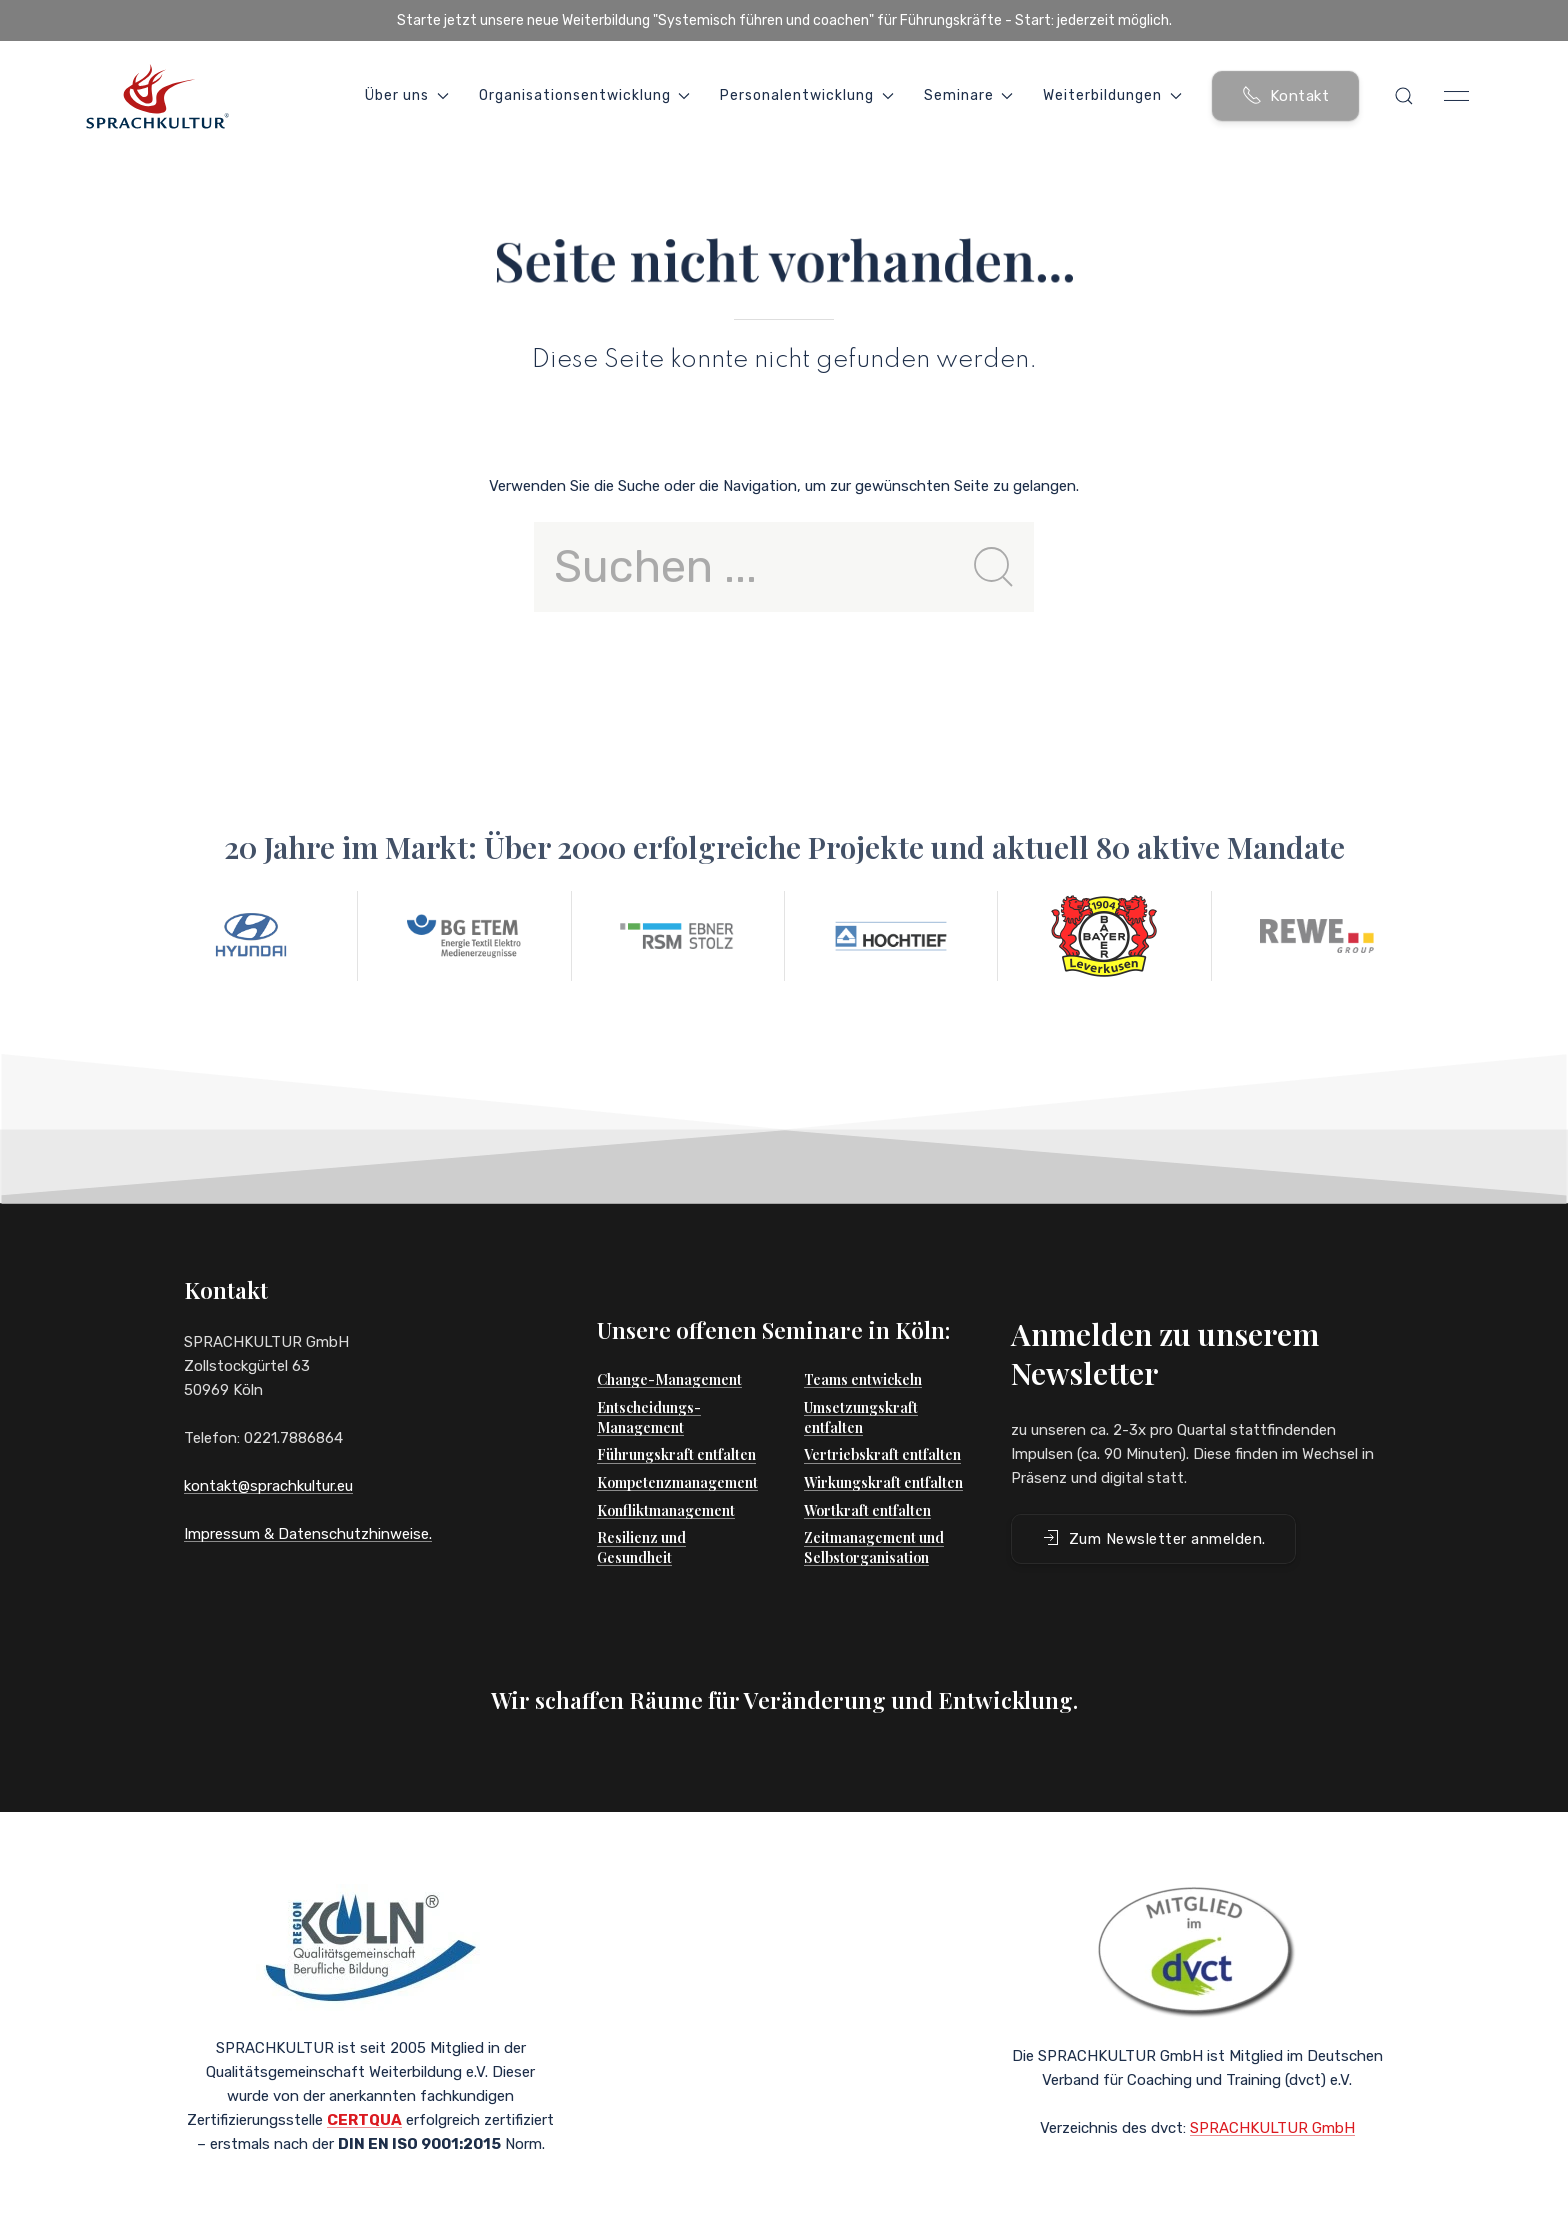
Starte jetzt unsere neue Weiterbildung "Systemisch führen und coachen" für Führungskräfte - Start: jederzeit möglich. (784, 20)
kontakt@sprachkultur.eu (268, 1486)
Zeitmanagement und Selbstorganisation (874, 1507)
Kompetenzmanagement (677, 1442)
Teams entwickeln (863, 1339)
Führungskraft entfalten (676, 1414)
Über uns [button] (407, 95)
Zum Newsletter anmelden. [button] (1153, 1498)
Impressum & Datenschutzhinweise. (308, 1534)
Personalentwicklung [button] (807, 95)
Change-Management (669, 1339)
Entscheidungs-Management (649, 1377)
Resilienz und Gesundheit (641, 1507)
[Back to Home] (157, 96)
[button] (1404, 96)
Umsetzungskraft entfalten (861, 1377)
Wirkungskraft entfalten (883, 1442)
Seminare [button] (969, 95)
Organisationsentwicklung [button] (585, 95)
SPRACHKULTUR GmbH (1272, 2103)
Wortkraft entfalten (867, 1470)
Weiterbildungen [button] (1112, 95)
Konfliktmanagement (666, 1470)
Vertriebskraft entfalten (882, 1414)
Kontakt (1286, 95)
